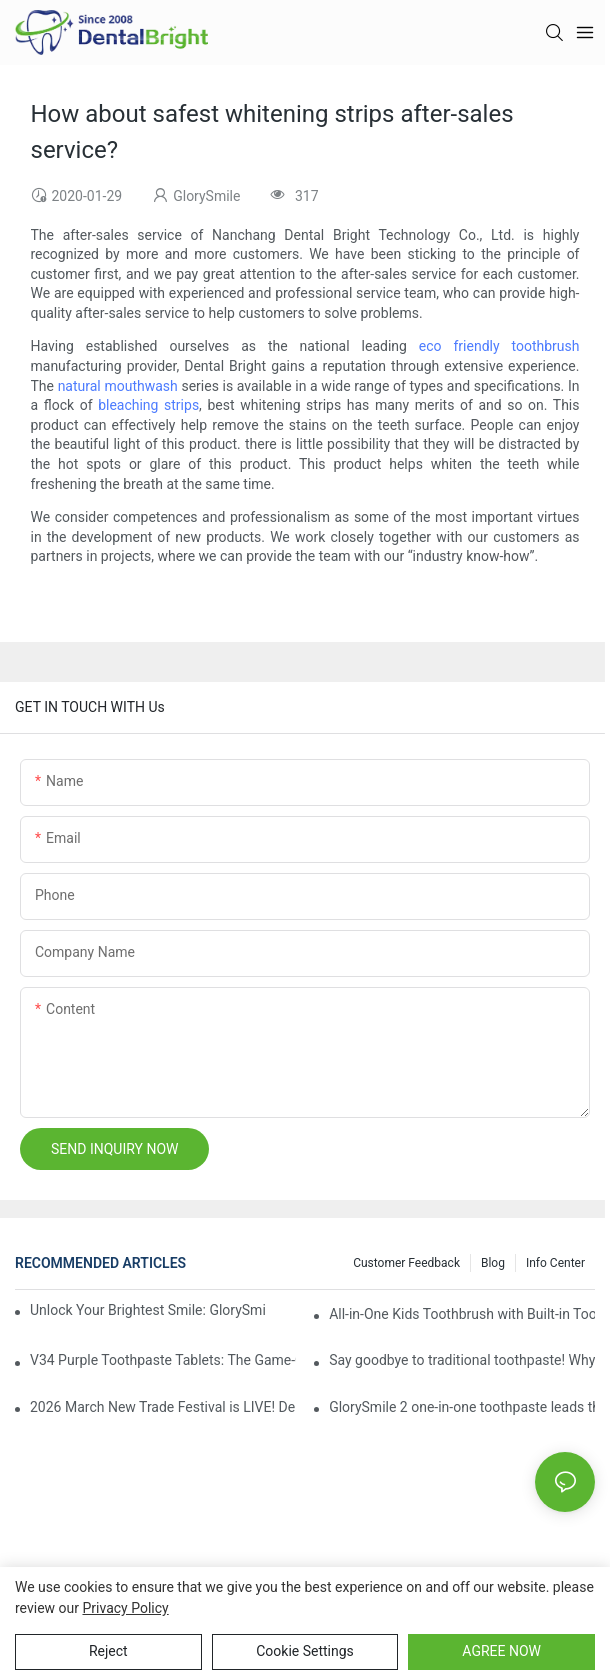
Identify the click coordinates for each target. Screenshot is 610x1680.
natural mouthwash (118, 386)
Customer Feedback (406, 1263)
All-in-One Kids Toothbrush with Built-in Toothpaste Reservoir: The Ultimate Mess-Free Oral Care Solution (462, 1314)
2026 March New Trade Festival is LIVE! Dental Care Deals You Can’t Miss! (163, 1407)
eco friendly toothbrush (499, 346)
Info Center (555, 1263)
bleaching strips (148, 405)
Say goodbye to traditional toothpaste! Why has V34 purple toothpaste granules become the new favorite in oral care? (462, 1360)
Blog (493, 1263)
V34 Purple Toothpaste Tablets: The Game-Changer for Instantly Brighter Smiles (163, 1360)
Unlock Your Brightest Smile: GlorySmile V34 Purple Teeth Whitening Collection (148, 1310)
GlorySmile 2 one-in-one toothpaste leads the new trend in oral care (462, 1407)
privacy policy (125, 1608)
